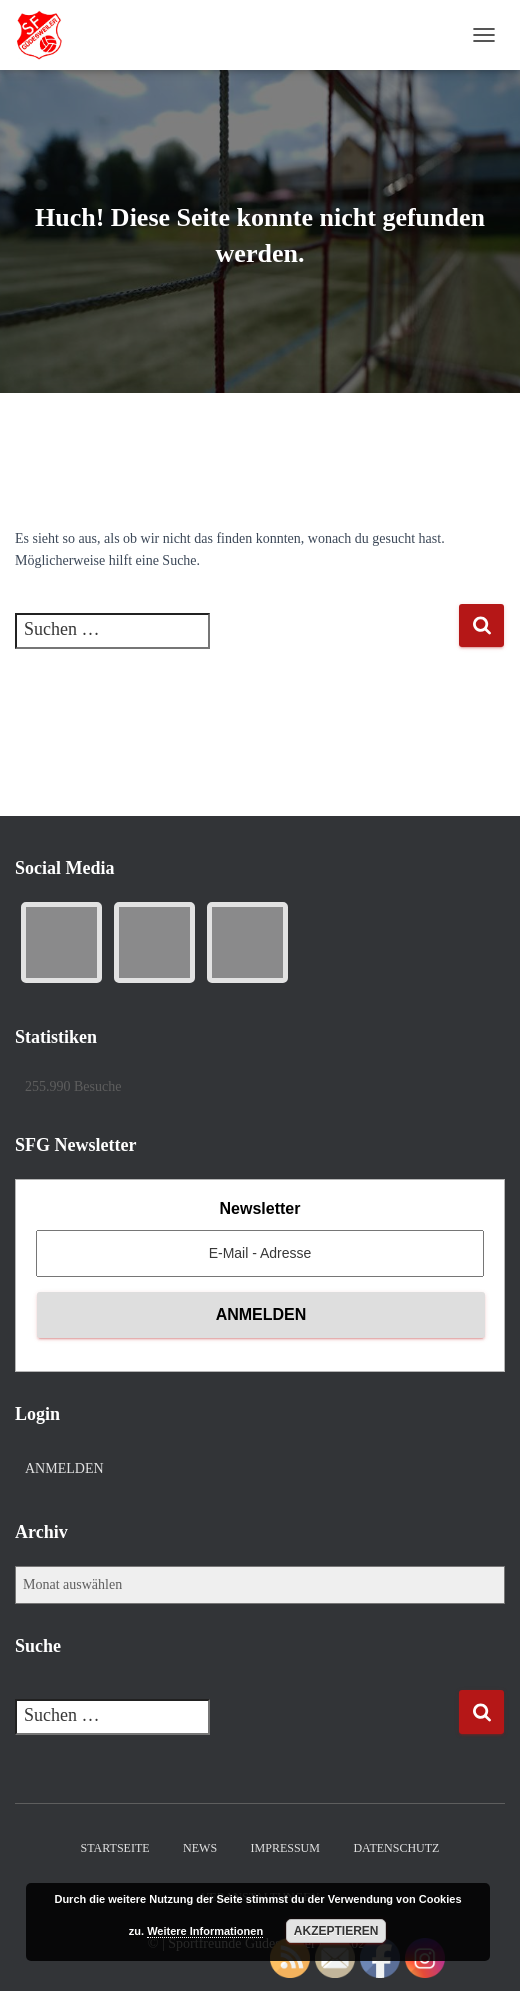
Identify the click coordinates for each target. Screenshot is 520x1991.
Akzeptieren (336, 1931)
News (200, 1848)
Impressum (285, 1848)
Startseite (115, 1848)
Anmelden (64, 1468)
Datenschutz (396, 1848)
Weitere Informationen (205, 1931)
